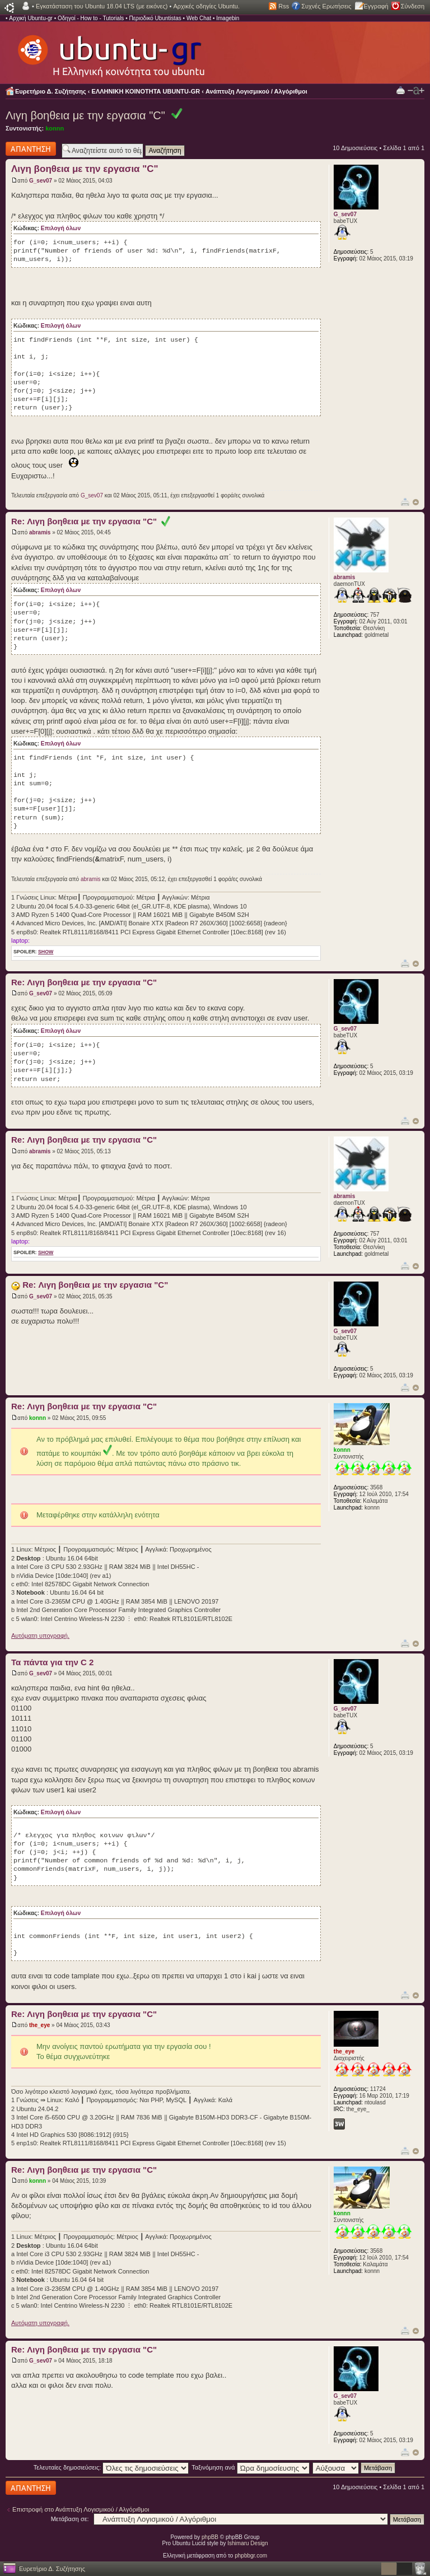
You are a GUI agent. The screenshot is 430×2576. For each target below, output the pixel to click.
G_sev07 (40, 181)
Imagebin (227, 18)
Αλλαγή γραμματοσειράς (416, 91)
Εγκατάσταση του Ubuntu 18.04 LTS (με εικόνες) (101, 6)
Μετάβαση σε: (70, 2519)
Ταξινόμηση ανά (250, 2467)
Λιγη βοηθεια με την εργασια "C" (85, 115)
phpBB (210, 2537)
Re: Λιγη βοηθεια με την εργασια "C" (90, 521)
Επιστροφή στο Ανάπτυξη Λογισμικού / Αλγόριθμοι (80, 2509)
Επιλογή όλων (61, 228)
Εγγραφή (376, 6)
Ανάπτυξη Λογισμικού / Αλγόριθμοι (256, 91)
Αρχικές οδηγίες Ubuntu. (206, 6)
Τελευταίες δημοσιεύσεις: (111, 2467)
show (45, 951)
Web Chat (198, 18)
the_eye (39, 2025)
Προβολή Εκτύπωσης (400, 90)
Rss (283, 6)
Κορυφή (416, 502)
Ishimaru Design (247, 2543)
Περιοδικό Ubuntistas (155, 18)
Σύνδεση (412, 6)
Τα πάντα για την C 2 (52, 1662)
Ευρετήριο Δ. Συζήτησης (50, 91)
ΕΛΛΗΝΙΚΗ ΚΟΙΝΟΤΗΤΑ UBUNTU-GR (146, 91)
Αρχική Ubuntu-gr (31, 18)
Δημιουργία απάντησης (31, 149)
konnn (54, 128)
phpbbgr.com (251, 2555)
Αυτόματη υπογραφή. (40, 1635)
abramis (39, 532)
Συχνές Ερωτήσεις (326, 6)
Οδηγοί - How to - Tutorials (91, 18)
